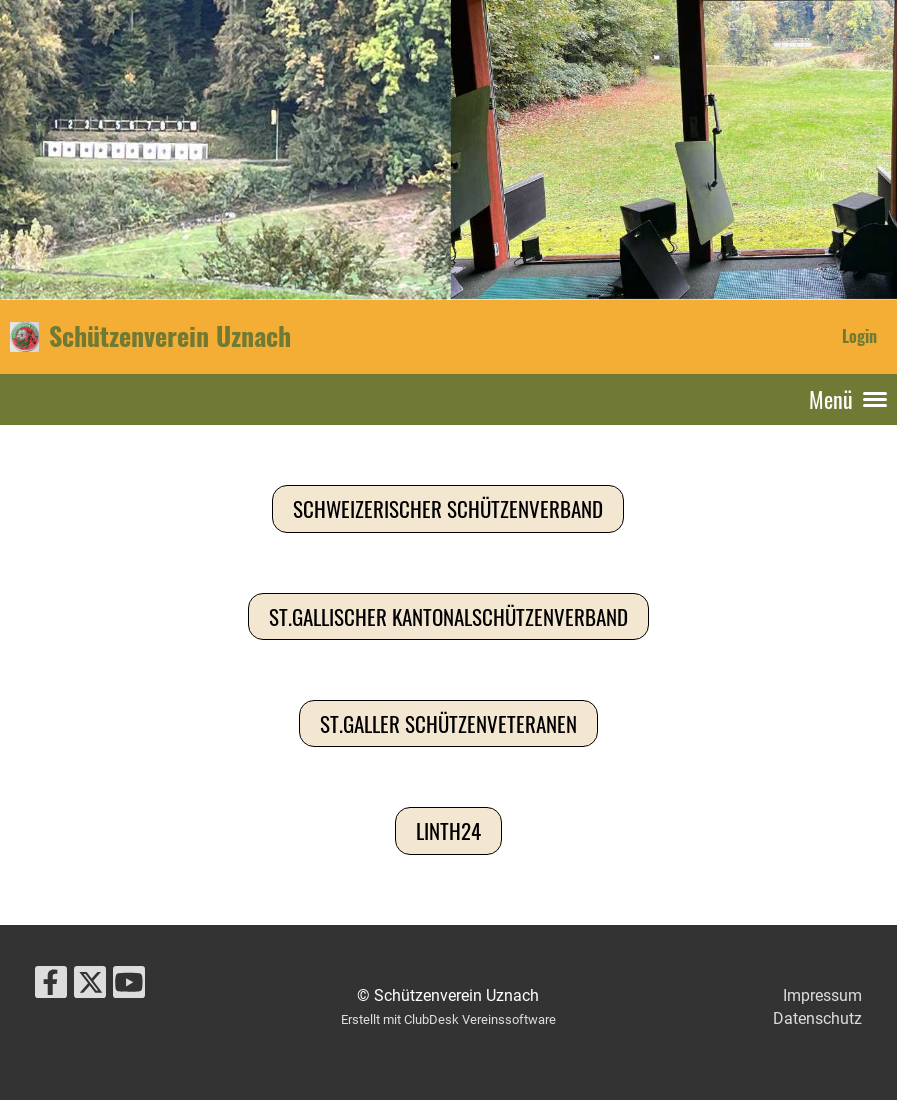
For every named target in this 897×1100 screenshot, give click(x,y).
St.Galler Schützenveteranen (448, 723)
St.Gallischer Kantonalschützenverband (448, 616)
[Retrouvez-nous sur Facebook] (51, 987)
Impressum (822, 995)
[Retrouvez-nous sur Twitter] (90, 987)
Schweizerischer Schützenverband (448, 508)
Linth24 (448, 830)
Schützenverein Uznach (170, 336)
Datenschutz (817, 1018)
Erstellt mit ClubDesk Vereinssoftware (448, 1019)
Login (859, 336)
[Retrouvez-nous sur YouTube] (129, 987)
